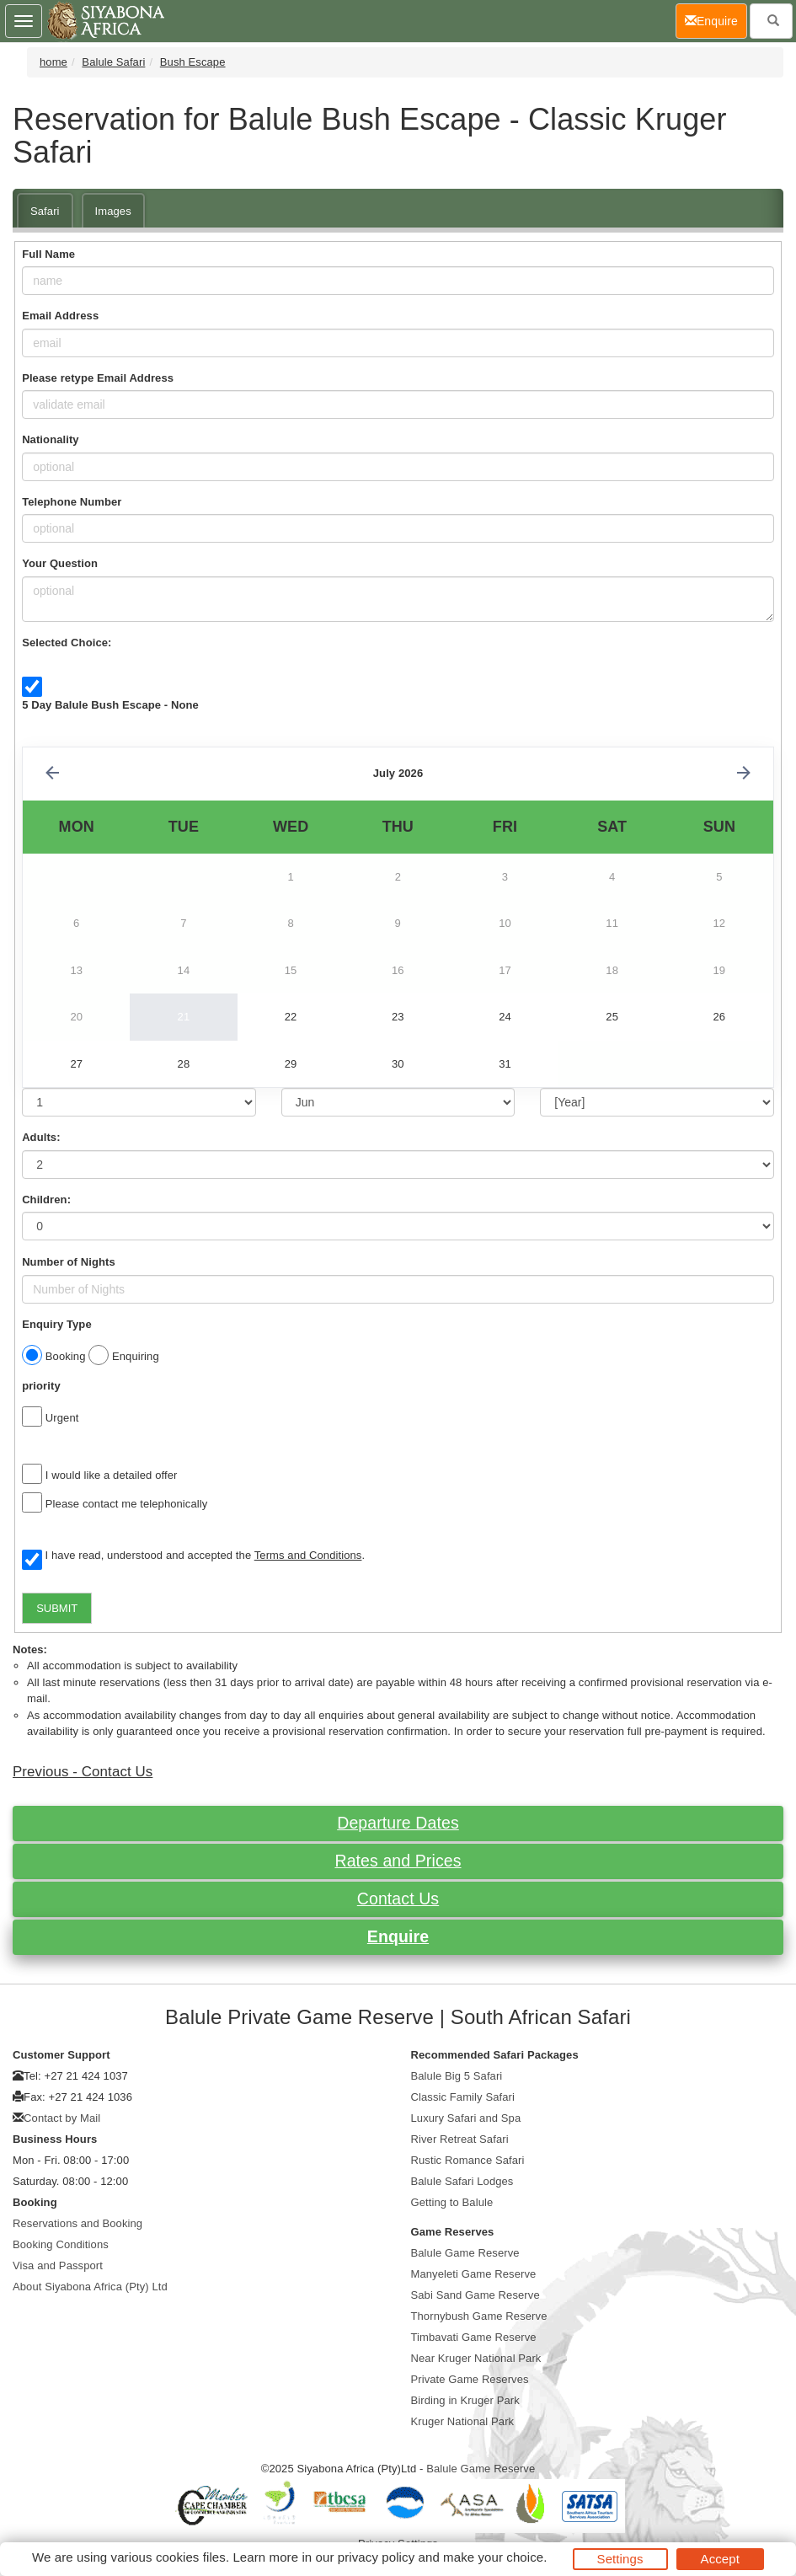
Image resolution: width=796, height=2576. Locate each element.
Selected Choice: (66, 642)
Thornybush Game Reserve (479, 2316)
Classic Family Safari (463, 2097)
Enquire (398, 1936)
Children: (46, 1199)
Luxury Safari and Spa (466, 2118)
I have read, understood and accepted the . (193, 1556)
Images (113, 211)
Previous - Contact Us (82, 1772)
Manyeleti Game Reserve (474, 2274)
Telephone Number (71, 501)
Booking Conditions (61, 2244)
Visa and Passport (58, 2265)
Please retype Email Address (98, 378)
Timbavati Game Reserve (474, 2337)
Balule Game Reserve (465, 2253)
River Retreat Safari (460, 2139)
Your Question (60, 563)
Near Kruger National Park (476, 2358)
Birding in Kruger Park (465, 2400)
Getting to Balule (452, 2202)
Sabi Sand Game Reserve (475, 2295)
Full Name (48, 254)
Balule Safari (113, 62)
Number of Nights (68, 1262)
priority (41, 1385)
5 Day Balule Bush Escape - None (110, 705)
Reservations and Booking (77, 2223)
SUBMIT (56, 1608)
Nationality (50, 439)
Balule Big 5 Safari (457, 2076)
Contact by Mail (62, 2118)
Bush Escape (193, 62)
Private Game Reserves (470, 2379)
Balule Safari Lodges (462, 2181)
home (53, 62)
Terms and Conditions (308, 1555)
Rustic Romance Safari (468, 2160)
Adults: (41, 1137)
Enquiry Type (57, 1324)
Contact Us (398, 1898)
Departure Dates (398, 1822)
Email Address (60, 315)
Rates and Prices (397, 1860)
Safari (45, 211)
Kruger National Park (463, 2421)
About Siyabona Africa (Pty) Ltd (90, 2286)
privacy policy (376, 2557)
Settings (620, 2559)
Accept (720, 2559)
